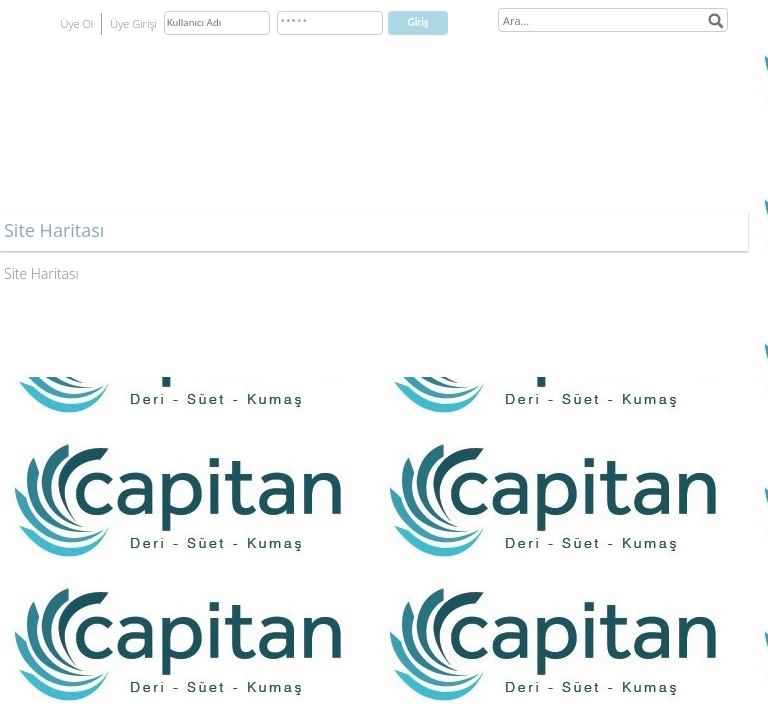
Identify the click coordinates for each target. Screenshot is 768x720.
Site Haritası (41, 273)
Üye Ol (77, 23)
